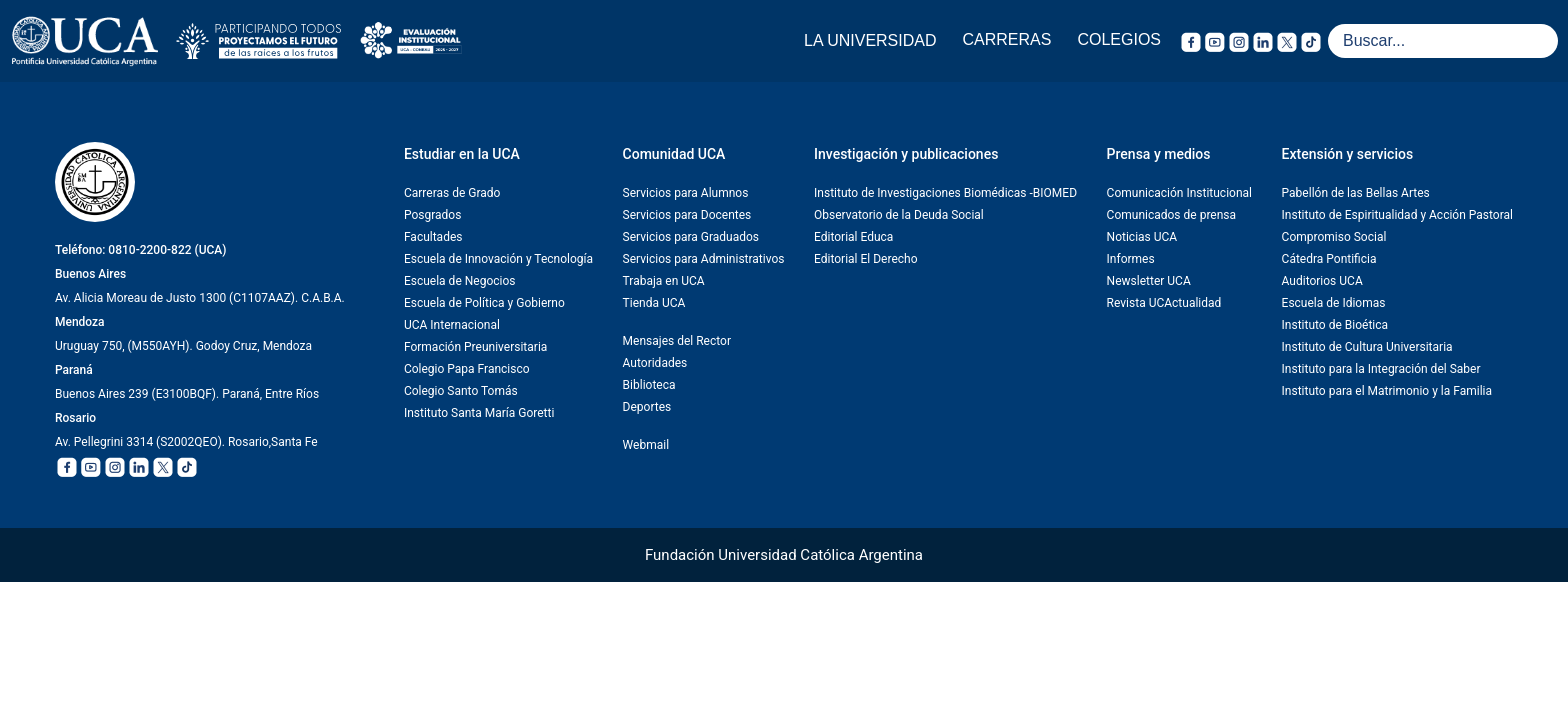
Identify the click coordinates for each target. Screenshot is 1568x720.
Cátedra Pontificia (1329, 259)
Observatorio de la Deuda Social (899, 215)
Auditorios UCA (1322, 281)
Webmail (646, 445)
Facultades (433, 237)
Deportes (647, 407)
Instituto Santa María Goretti (479, 413)
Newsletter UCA (1149, 281)
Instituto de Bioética (1335, 325)
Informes (1131, 259)
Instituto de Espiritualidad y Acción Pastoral (1397, 215)
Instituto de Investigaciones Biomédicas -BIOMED (945, 193)
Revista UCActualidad (1164, 303)
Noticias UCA (1142, 237)
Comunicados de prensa (1171, 215)
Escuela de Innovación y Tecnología (498, 259)
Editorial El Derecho (865, 259)
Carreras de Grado (452, 193)
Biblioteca (649, 385)
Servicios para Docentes (687, 215)
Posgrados (432, 215)
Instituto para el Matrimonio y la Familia (1387, 391)
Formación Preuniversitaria (475, 347)
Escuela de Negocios (460, 281)
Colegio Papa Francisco (467, 369)
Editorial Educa (853, 237)
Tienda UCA (654, 303)
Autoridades (655, 363)
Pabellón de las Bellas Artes (1356, 193)
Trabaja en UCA (664, 281)
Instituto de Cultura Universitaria (1367, 347)
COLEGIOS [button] (1119, 39)
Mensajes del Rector (677, 341)
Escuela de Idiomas (1334, 303)
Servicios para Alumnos (686, 193)
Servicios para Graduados (691, 237)
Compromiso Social (1334, 237)
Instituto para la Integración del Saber (1381, 369)
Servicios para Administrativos (704, 259)
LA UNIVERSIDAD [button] (870, 40)
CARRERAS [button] (1007, 39)
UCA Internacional (452, 325)
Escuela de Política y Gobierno (484, 303)
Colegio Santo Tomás (461, 391)
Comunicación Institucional (1179, 193)
